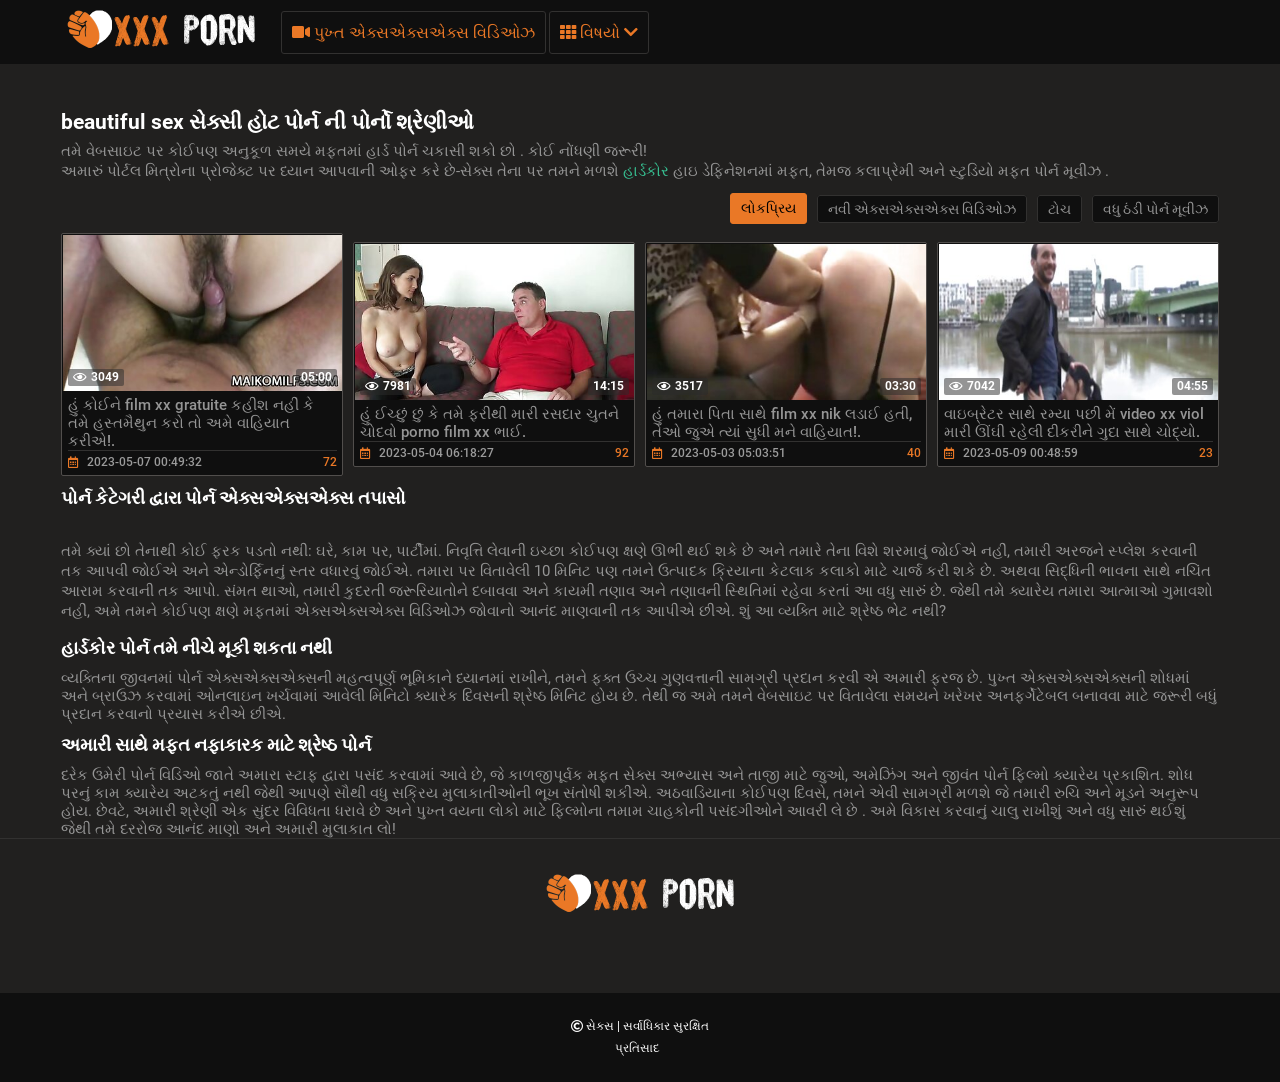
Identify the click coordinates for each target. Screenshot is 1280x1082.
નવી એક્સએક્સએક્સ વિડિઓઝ (922, 209)
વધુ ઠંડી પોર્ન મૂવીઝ (1155, 209)
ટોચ (1059, 209)
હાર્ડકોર (648, 171)
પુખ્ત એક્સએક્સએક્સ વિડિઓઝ (413, 32)
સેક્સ (601, 1026)
